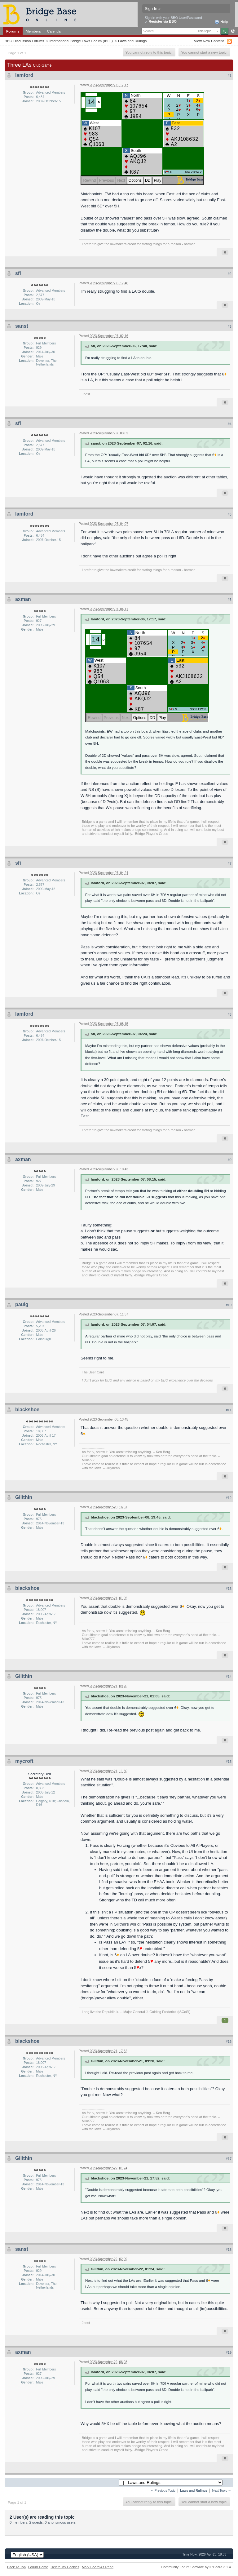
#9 (229, 1160)
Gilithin (23, 1497)
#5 (229, 514)
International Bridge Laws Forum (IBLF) (81, 41)
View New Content (209, 41)
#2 (229, 274)
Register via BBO (163, 21)
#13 (228, 1588)
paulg (22, 1304)
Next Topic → (221, 2490)
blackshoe (27, 1409)
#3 (229, 326)
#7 (229, 863)
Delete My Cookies (65, 2567)
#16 (228, 2041)
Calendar (54, 31)
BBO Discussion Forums (24, 41)
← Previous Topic (162, 2490)
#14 (228, 1676)
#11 (228, 1410)
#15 (228, 1761)
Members (33, 31)
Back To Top (16, 2567)
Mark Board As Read (97, 2567)
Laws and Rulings (132, 41)
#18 (228, 2249)
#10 (228, 1305)
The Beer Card (93, 1372)
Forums (13, 31)
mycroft (24, 1761)
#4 (229, 424)
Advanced (232, 31)
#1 (229, 76)
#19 (228, 2352)
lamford (24, 75)
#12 (228, 1498)
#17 (228, 2159)
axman (23, 599)
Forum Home (38, 2567)
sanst (21, 326)
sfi (18, 273)
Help (221, 22)
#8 (229, 1014)
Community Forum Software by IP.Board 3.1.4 (196, 2567)
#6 (229, 599)
